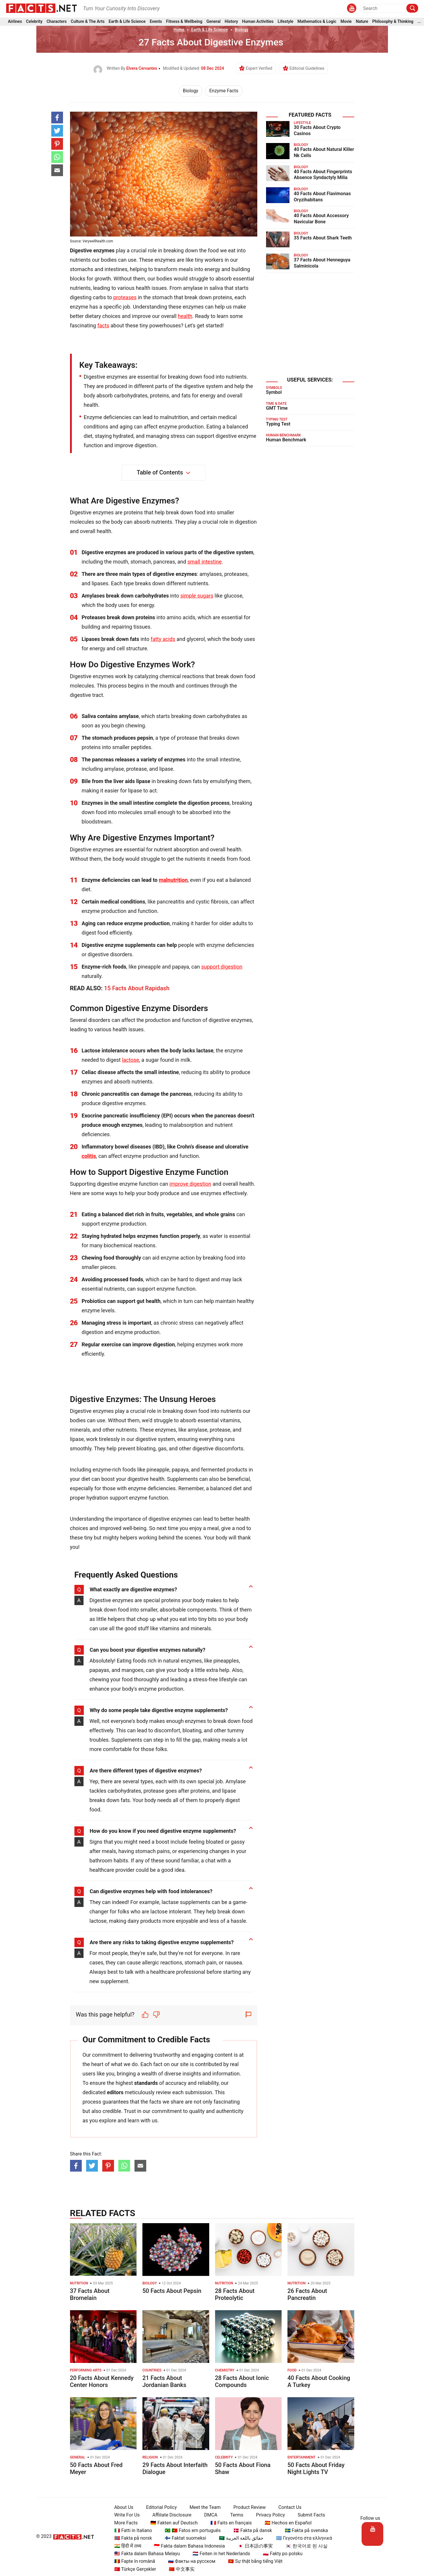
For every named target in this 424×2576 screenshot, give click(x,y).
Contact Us (287, 2507)
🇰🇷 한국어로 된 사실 (304, 2546)
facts (103, 325)
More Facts (123, 2523)
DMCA (208, 2515)
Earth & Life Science (127, 23)
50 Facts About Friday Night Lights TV (316, 2468)
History (231, 23)
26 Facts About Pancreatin (307, 2294)
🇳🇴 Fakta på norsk (130, 2538)
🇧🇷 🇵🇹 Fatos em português (190, 2530)
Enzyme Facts (223, 90)
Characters (57, 23)
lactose (130, 1060)
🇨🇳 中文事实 (179, 2569)
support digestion (222, 967)
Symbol (274, 392)
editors (115, 2092)
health (185, 316)
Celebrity (34, 23)
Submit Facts (309, 2515)
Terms (234, 2515)
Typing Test (278, 424)
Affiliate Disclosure (169, 2515)
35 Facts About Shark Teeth (323, 238)
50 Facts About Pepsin (171, 2290)
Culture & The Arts (88, 23)
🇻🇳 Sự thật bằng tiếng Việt (253, 2561)
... (419, 23)
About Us (121, 2507)
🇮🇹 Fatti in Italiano (130, 2530)
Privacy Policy (267, 2515)
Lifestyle (286, 23)
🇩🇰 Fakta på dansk (250, 2530)
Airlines (15, 23)
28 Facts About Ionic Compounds (242, 2381)
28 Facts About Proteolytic (235, 2294)
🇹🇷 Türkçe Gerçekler (133, 2569)
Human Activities (257, 23)
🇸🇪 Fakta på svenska (303, 2530)
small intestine (205, 562)
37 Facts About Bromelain (90, 2294)
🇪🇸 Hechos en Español (285, 2523)
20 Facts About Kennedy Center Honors (102, 2381)
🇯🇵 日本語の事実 (252, 2546)
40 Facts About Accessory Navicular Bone (321, 218)
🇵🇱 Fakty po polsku (280, 2553)
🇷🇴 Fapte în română (132, 2561)
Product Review (247, 2507)
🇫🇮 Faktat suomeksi (182, 2538)
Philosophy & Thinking (392, 23)
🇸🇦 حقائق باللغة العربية (238, 2538)
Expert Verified (259, 68)
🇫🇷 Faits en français (228, 2523)
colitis (89, 1156)
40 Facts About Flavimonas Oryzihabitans (322, 197)
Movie (346, 23)
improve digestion (190, 1184)
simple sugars (196, 596)
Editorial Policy (159, 2507)
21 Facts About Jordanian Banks (164, 2381)
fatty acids (163, 639)
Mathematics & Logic (316, 23)
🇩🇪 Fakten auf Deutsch (171, 2523)
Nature (362, 23)
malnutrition (173, 880)
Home (179, 29)
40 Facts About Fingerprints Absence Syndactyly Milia (323, 175)
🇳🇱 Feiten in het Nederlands (219, 2553)
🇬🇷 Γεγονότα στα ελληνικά (301, 2538)
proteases (125, 297)
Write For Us (124, 2515)
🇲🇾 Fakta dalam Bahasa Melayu (144, 2553)
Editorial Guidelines (307, 68)
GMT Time (277, 408)
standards (146, 2083)
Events (156, 23)
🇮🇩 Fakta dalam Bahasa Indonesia (186, 2546)
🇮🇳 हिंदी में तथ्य (125, 2546)
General (213, 23)
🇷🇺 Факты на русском (189, 2561)
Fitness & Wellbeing (184, 23)
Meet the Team (202, 2507)
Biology (241, 29)
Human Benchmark (286, 440)
